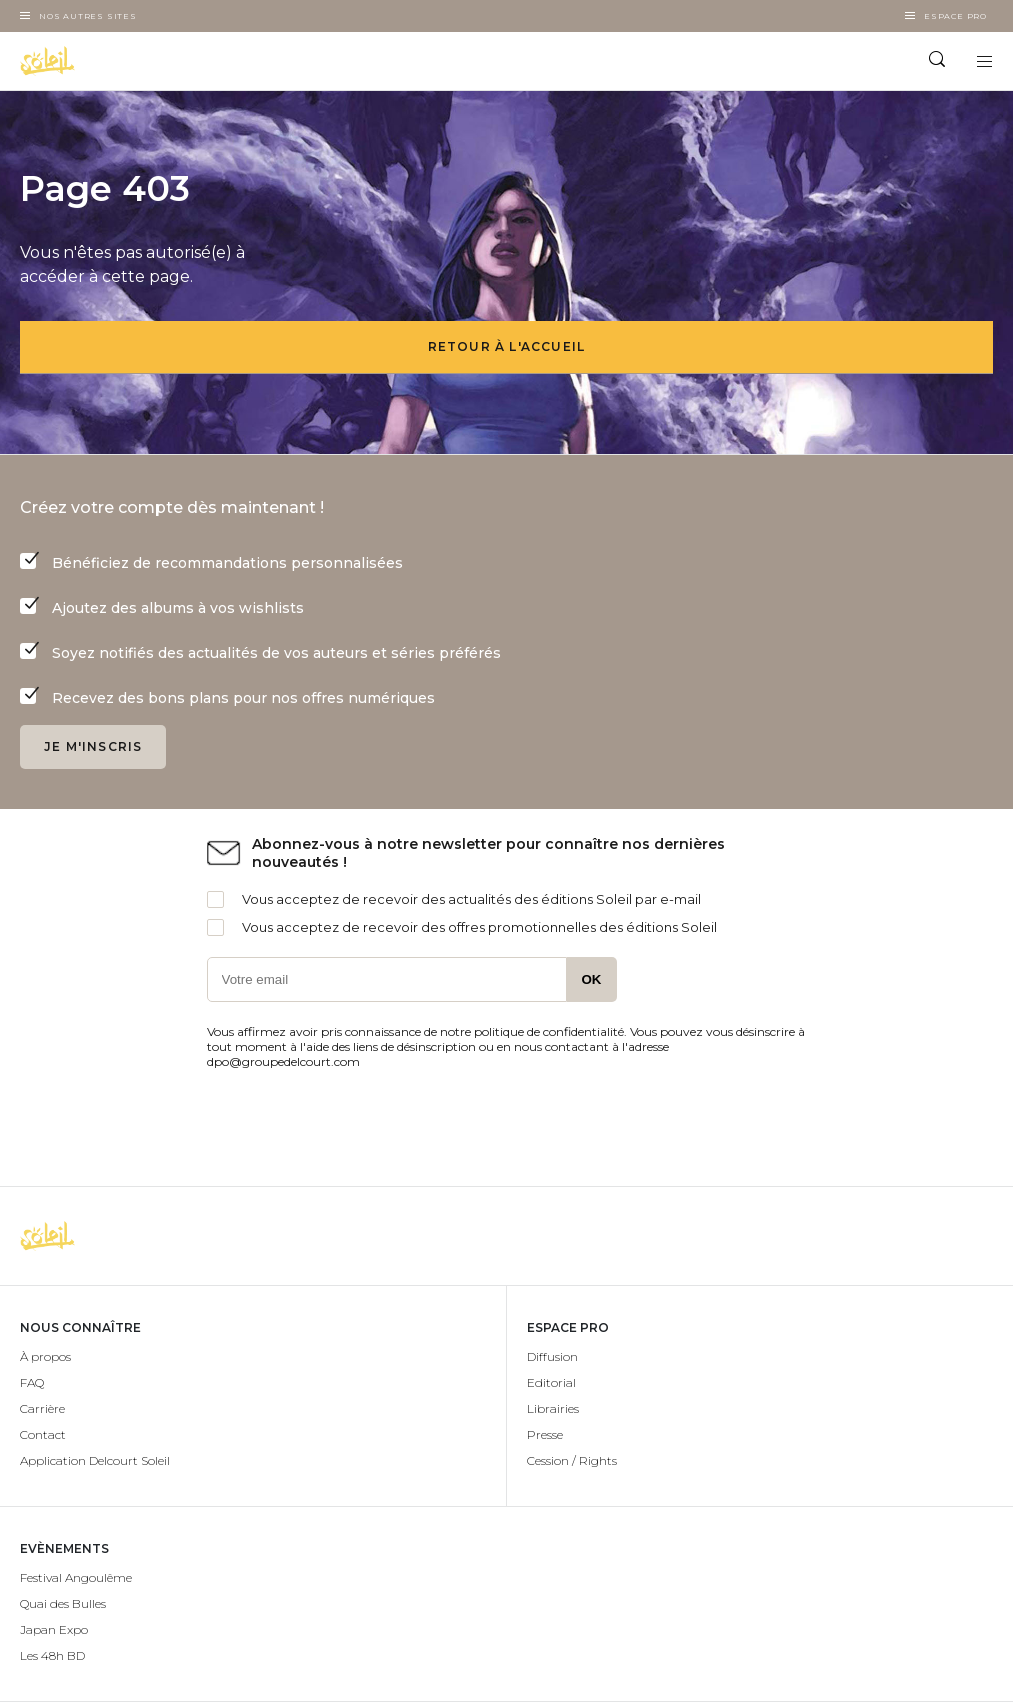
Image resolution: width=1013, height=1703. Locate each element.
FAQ (32, 1382)
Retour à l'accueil (507, 346)
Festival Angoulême (76, 1577)
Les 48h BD (52, 1655)
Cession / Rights (572, 1460)
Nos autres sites (88, 16)
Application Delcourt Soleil (95, 1460)
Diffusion (552, 1356)
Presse (545, 1434)
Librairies (553, 1408)
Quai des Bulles (63, 1603)
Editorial (551, 1382)
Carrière (42, 1408)
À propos (45, 1356)
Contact (43, 1434)
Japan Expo (54, 1629)
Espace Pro (955, 16)
